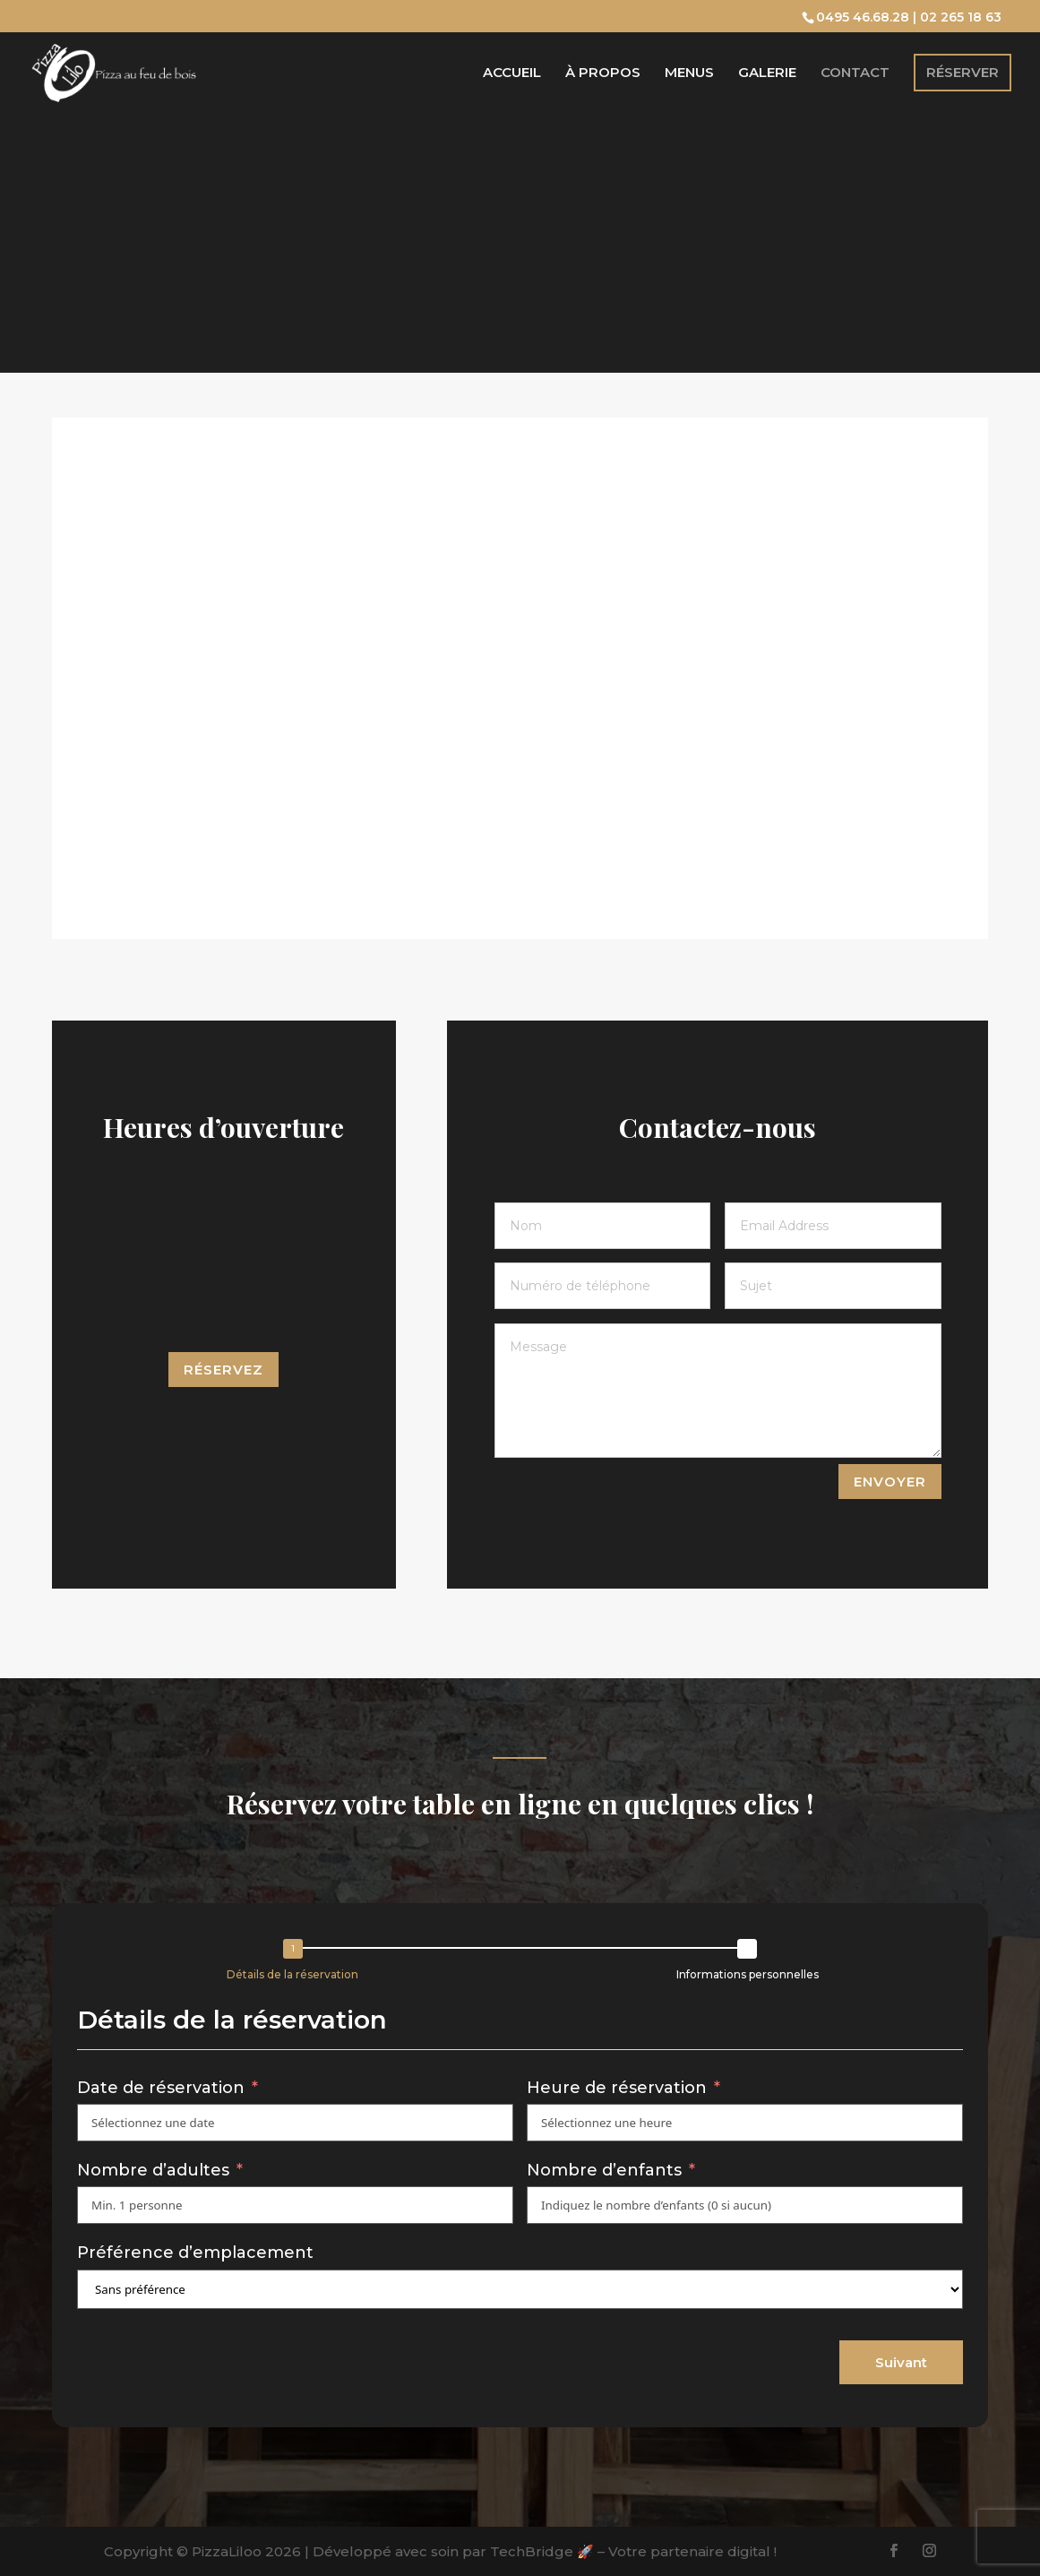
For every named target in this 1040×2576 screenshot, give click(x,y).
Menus (689, 73)
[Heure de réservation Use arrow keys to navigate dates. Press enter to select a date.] (745, 2122)
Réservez (223, 1369)
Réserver (962, 72)
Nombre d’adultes (153, 2170)
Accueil (512, 73)
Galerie (767, 73)
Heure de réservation (619, 2088)
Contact (855, 73)
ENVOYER (890, 1481)
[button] (297, 1962)
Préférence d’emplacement (195, 2252)
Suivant (901, 2362)
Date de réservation (161, 2088)
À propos (602, 73)
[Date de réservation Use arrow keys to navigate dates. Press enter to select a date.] (295, 2122)
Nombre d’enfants (604, 2170)
